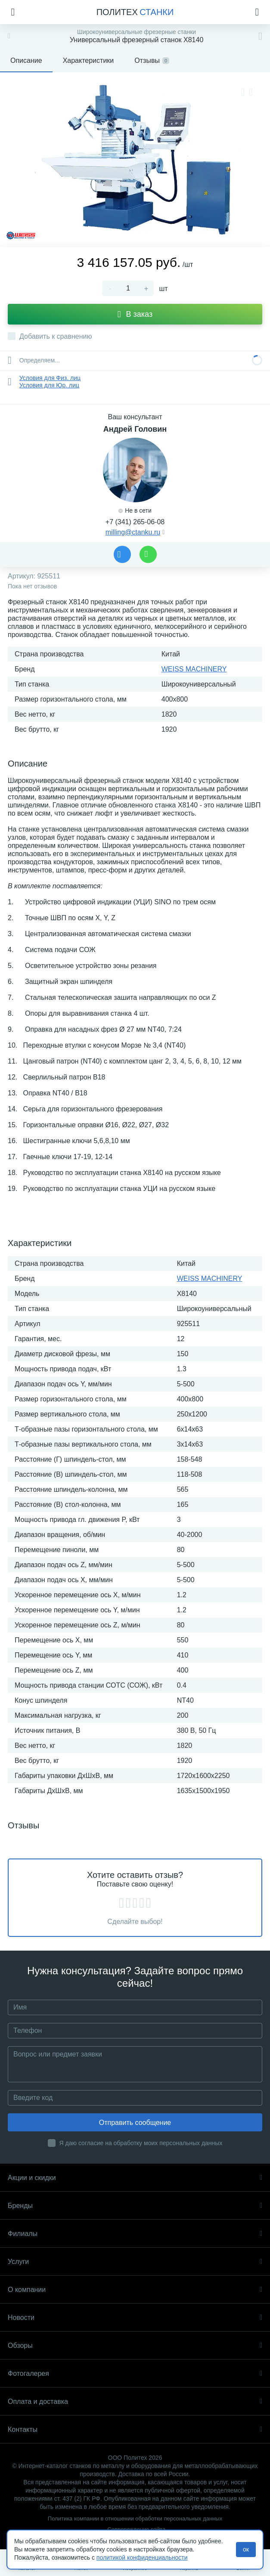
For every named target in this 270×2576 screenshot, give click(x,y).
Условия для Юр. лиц (49, 385)
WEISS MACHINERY (194, 669)
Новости (135, 2317)
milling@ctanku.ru (133, 532)
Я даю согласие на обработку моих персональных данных (141, 2143)
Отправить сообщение (135, 2122)
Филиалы (135, 2233)
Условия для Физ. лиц (50, 377)
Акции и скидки (135, 2177)
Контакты (135, 2429)
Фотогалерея (135, 2373)
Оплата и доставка (135, 2401)
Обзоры (135, 2345)
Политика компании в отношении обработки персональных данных (135, 2518)
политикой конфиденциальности (142, 2557)
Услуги (135, 2261)
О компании (135, 2289)
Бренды (135, 2205)
